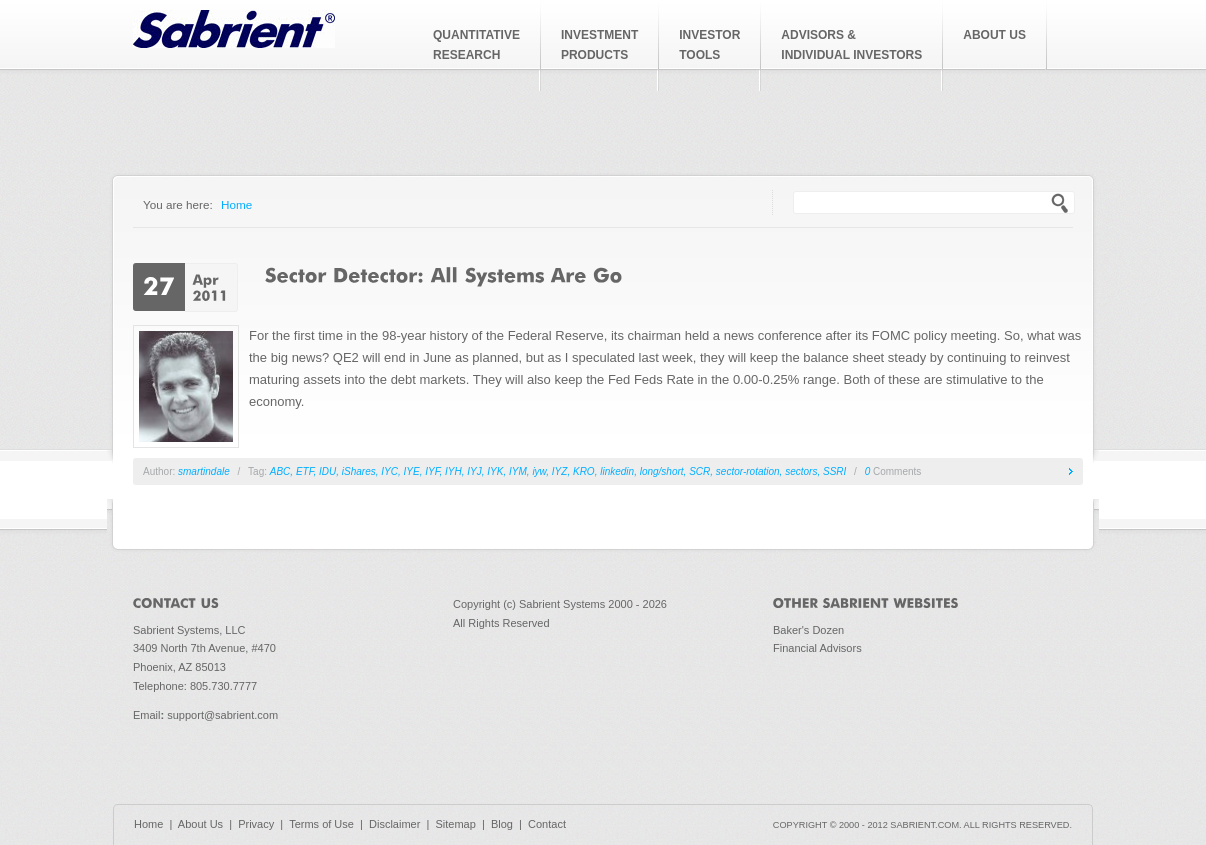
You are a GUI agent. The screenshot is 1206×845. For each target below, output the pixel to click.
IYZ (560, 471)
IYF (432, 471)
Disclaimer (394, 824)
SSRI (834, 471)
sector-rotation (748, 471)
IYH (453, 471)
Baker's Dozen (808, 630)
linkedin (617, 471)
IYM (518, 471)
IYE (412, 471)
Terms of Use (321, 824)
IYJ (474, 471)
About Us (200, 824)
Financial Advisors (817, 648)
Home (236, 204)
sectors (801, 471)
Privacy (256, 824)
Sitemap (455, 824)
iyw (539, 471)
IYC (389, 471)
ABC (280, 471)
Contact (547, 824)
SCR (699, 471)
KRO (584, 471)
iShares (359, 471)
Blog (502, 824)
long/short (662, 471)
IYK (495, 471)
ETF (305, 471)
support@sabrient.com (222, 715)
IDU (327, 471)
